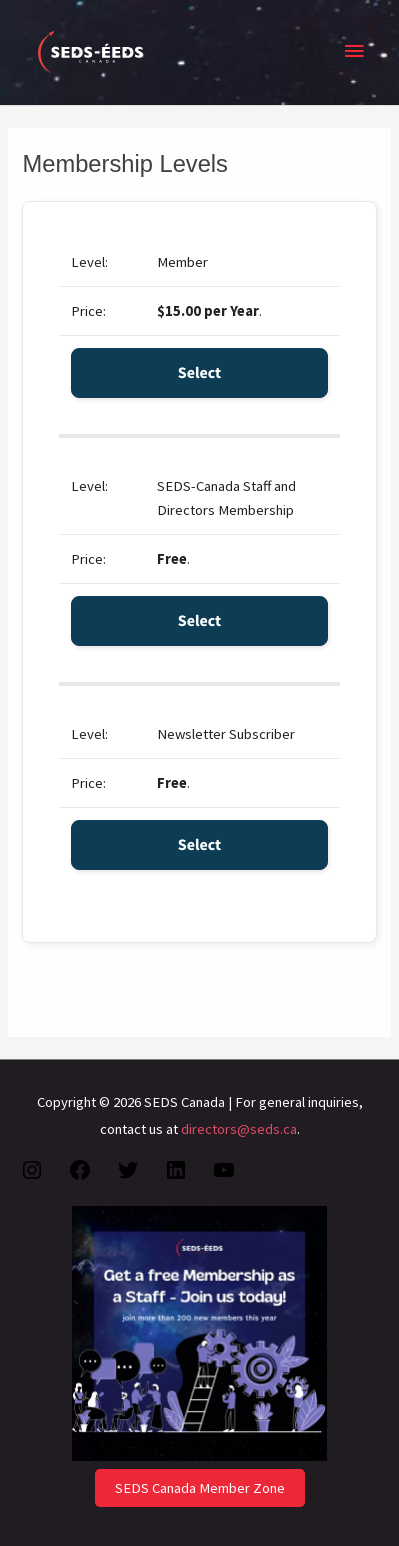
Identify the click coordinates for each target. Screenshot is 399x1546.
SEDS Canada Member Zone (200, 1488)
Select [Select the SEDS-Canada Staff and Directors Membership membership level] (200, 621)
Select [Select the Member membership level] (200, 373)
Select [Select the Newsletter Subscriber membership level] (200, 845)
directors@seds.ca (239, 1129)
